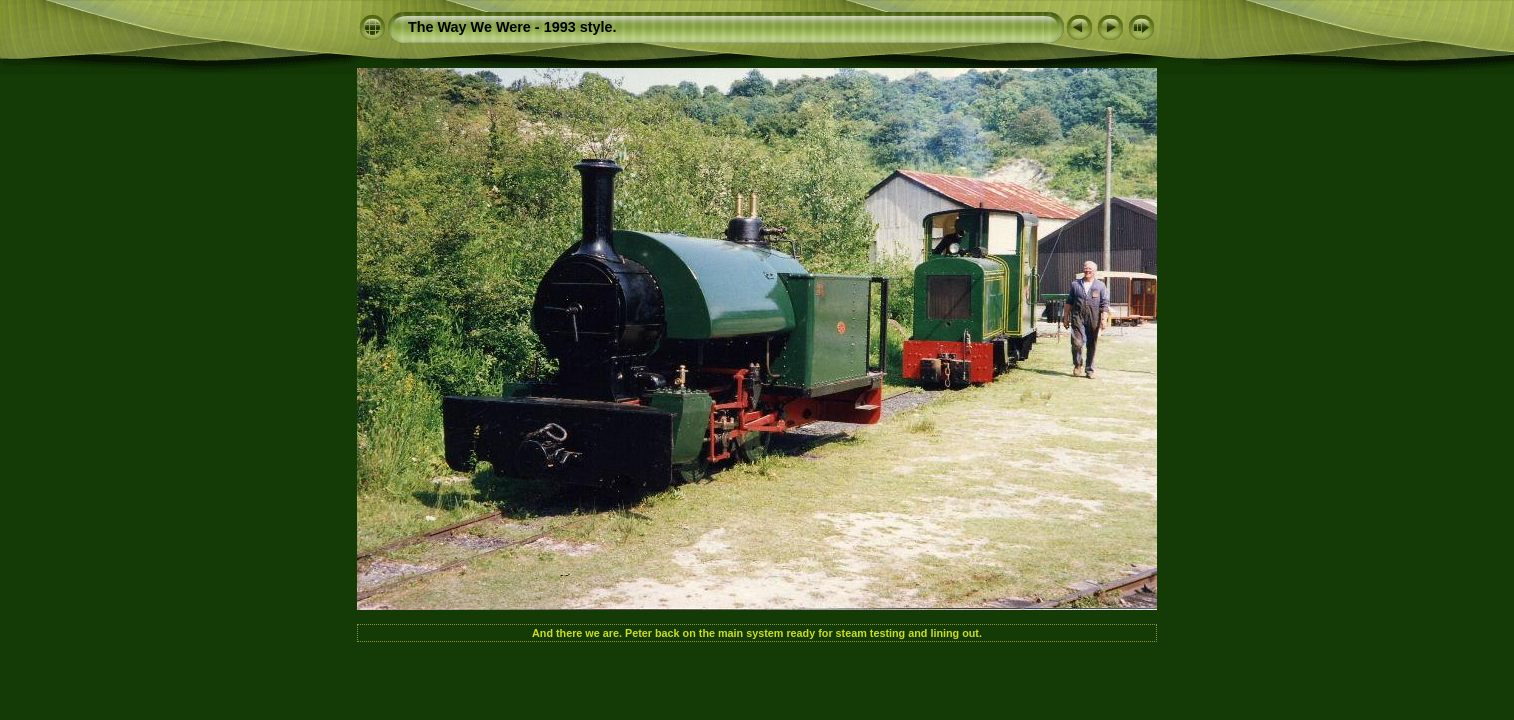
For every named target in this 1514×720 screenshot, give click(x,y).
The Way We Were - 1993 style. (512, 27)
